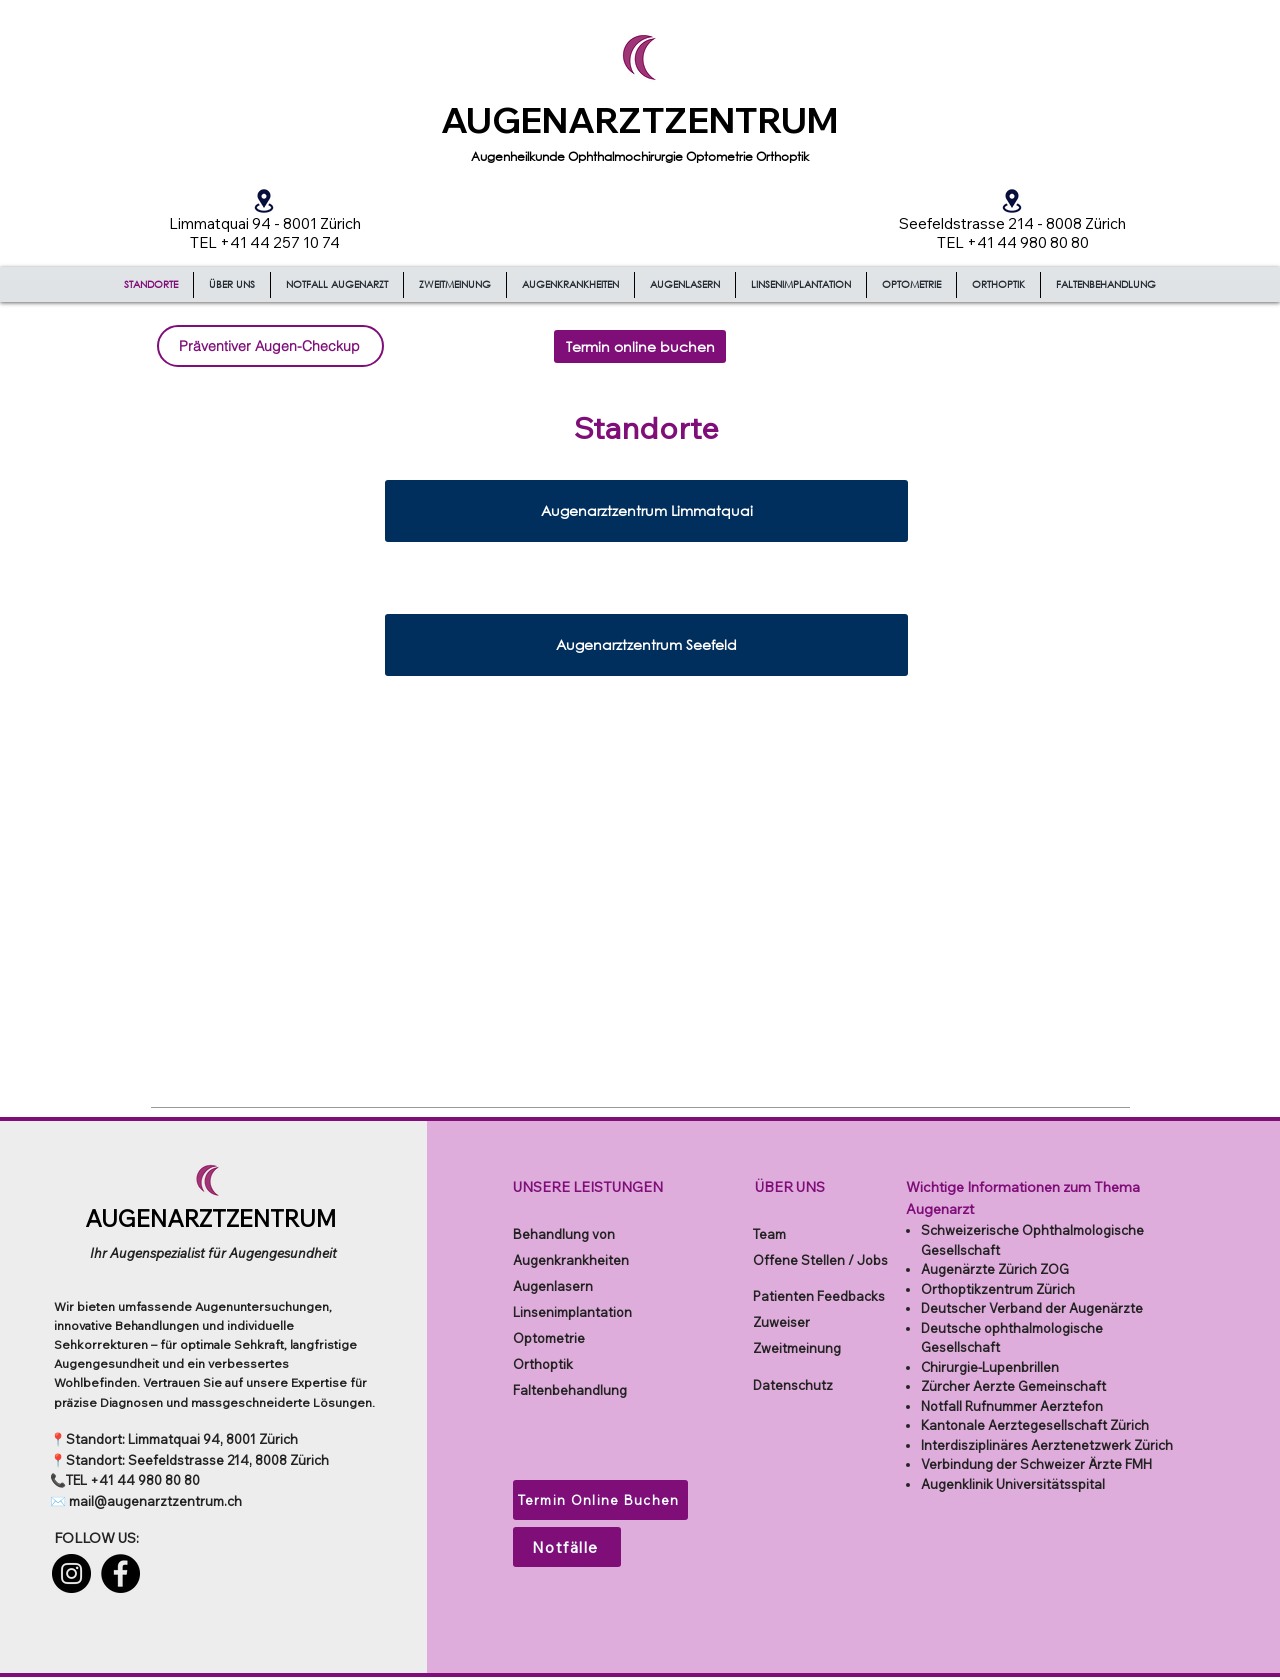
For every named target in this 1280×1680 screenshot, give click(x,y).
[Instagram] (71, 1573)
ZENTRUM (751, 120)
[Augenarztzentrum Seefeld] (646, 645)
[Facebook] (120, 1573)
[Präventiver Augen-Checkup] (270, 346)
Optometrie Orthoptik (747, 156)
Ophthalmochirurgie (627, 156)
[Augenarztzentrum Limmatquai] (646, 511)
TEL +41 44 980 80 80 (133, 1480)
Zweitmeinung (797, 1348)
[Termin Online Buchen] (600, 1500)
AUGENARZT (553, 120)
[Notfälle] (567, 1547)
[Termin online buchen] (640, 346)
